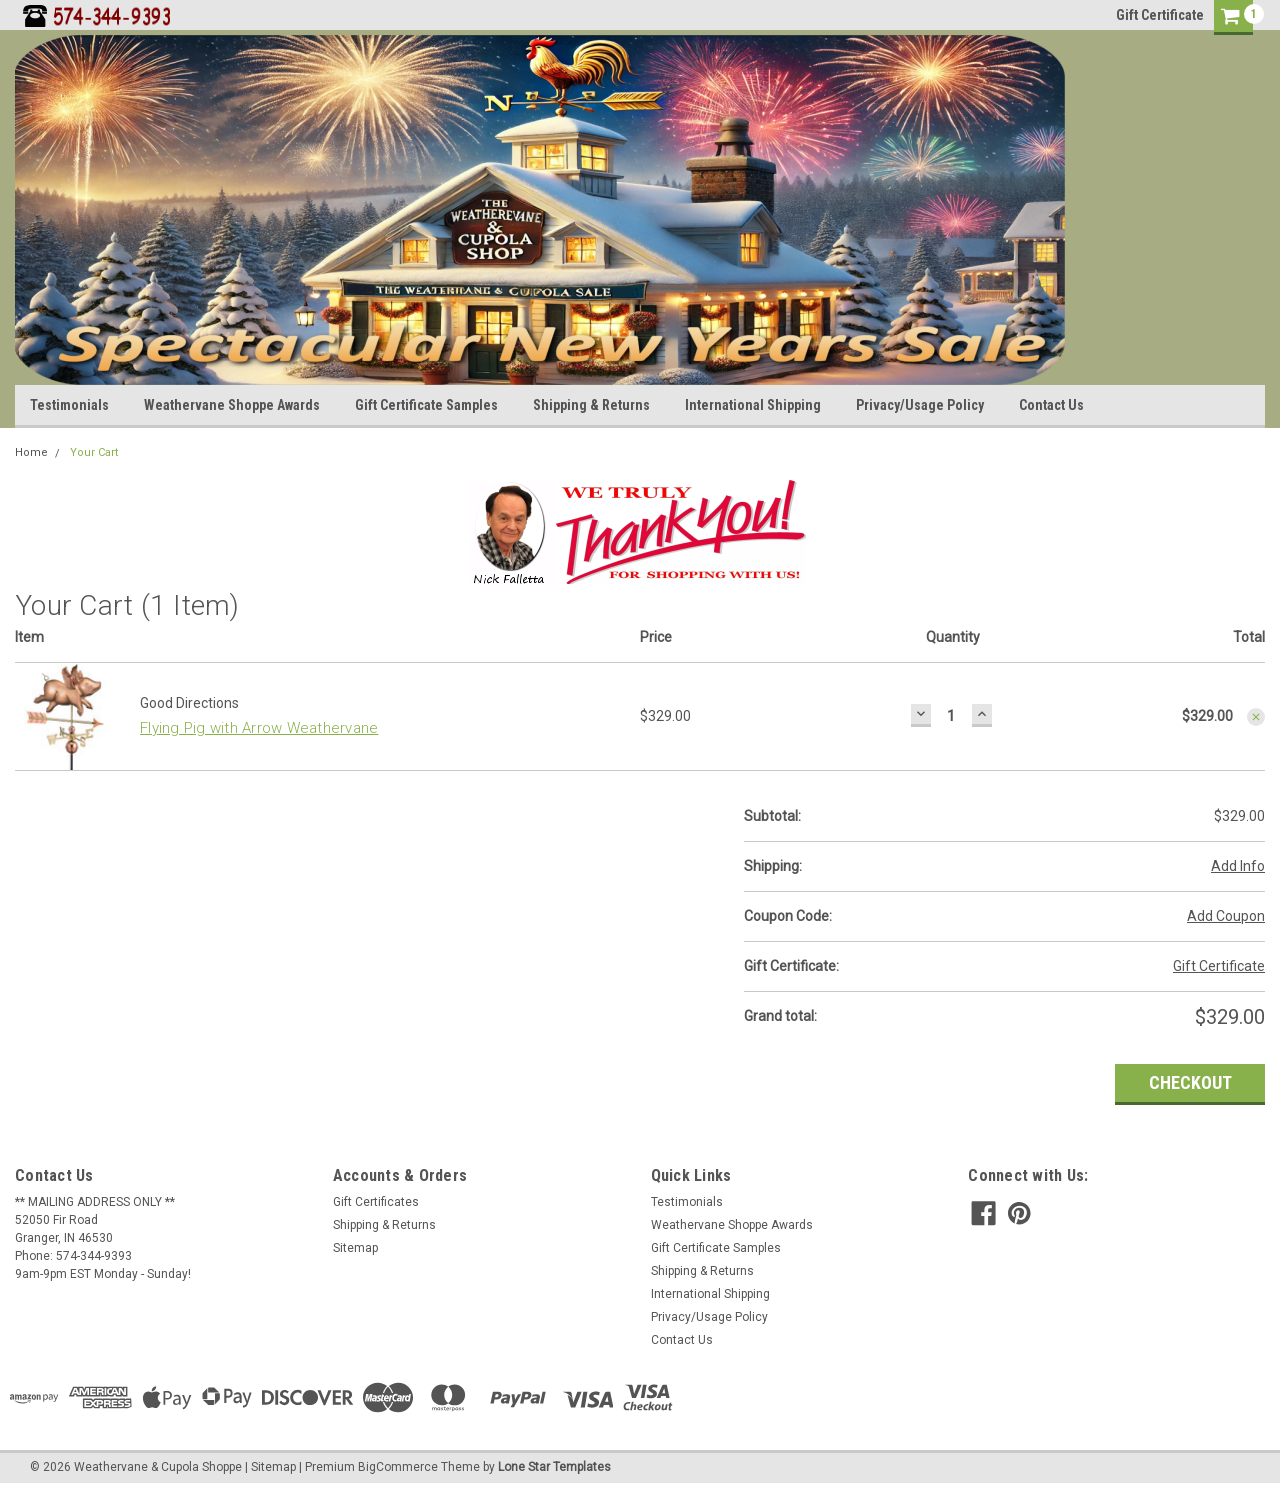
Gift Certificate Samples (426, 405)
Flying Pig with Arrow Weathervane (259, 728)
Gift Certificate (1160, 15)
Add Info (1238, 866)
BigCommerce (398, 1467)
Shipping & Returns (591, 405)
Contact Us (1051, 405)
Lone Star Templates (554, 1467)
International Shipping (753, 405)
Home (31, 452)
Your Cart (94, 452)
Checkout (1190, 1082)
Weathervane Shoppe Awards (232, 405)
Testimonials (69, 405)
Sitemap (355, 1248)
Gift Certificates (376, 1202)
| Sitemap (270, 1467)
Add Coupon (1226, 916)
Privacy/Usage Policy (920, 405)
